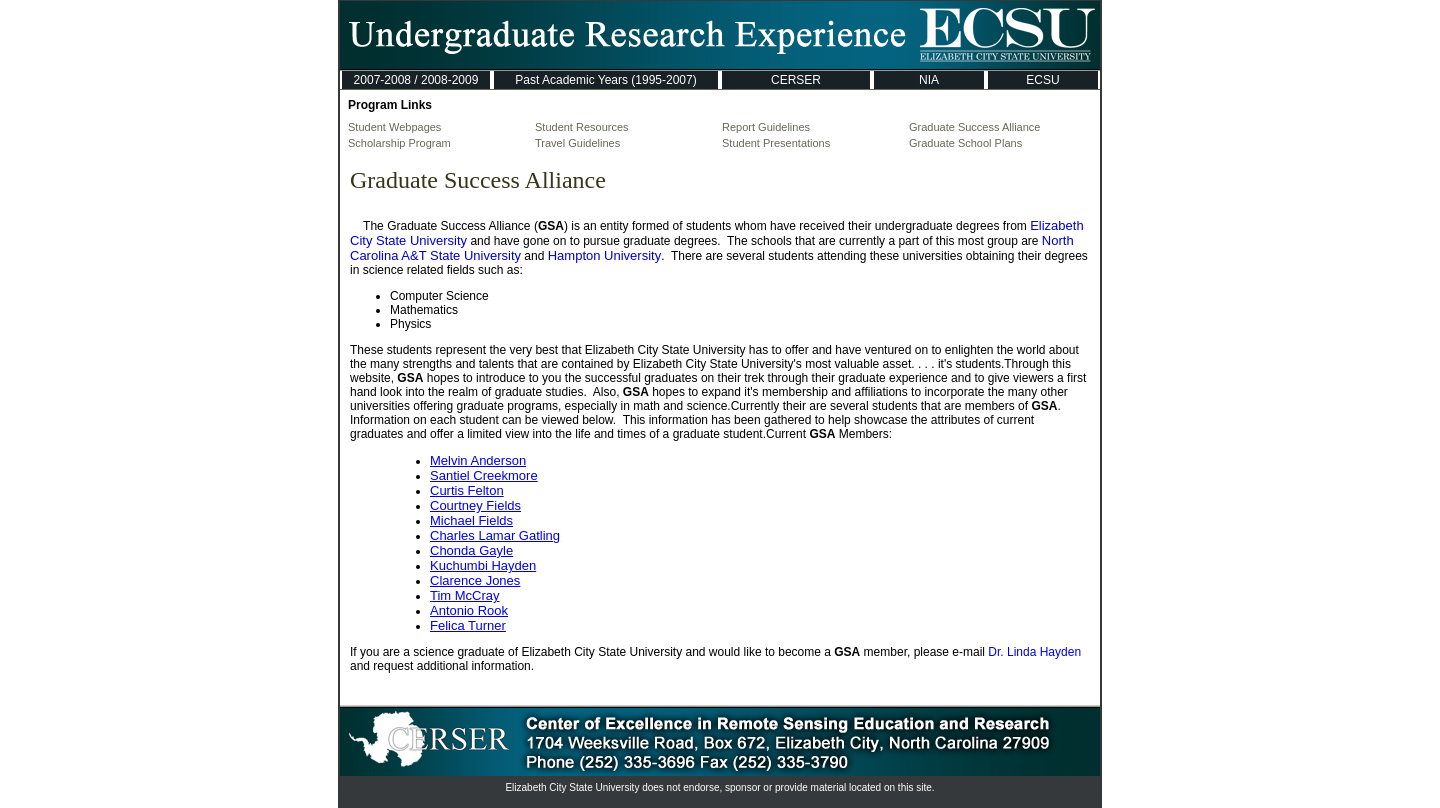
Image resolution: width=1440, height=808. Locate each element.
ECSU (1042, 80)
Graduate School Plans (965, 143)
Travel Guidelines (577, 143)
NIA (929, 80)
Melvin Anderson (478, 460)
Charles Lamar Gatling (495, 535)
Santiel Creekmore (484, 475)
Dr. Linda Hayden (1034, 652)
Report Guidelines (766, 127)
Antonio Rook (469, 610)
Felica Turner (468, 625)
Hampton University (604, 255)
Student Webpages (394, 127)
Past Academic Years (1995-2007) (605, 80)
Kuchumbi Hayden (483, 565)
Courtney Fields (475, 505)
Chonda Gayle (471, 550)
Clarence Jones (475, 580)
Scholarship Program (399, 143)
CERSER (796, 80)
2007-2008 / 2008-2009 (416, 80)
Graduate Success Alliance (974, 127)
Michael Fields (471, 520)
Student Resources (582, 127)
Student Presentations (776, 143)
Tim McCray (465, 595)
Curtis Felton (467, 490)
